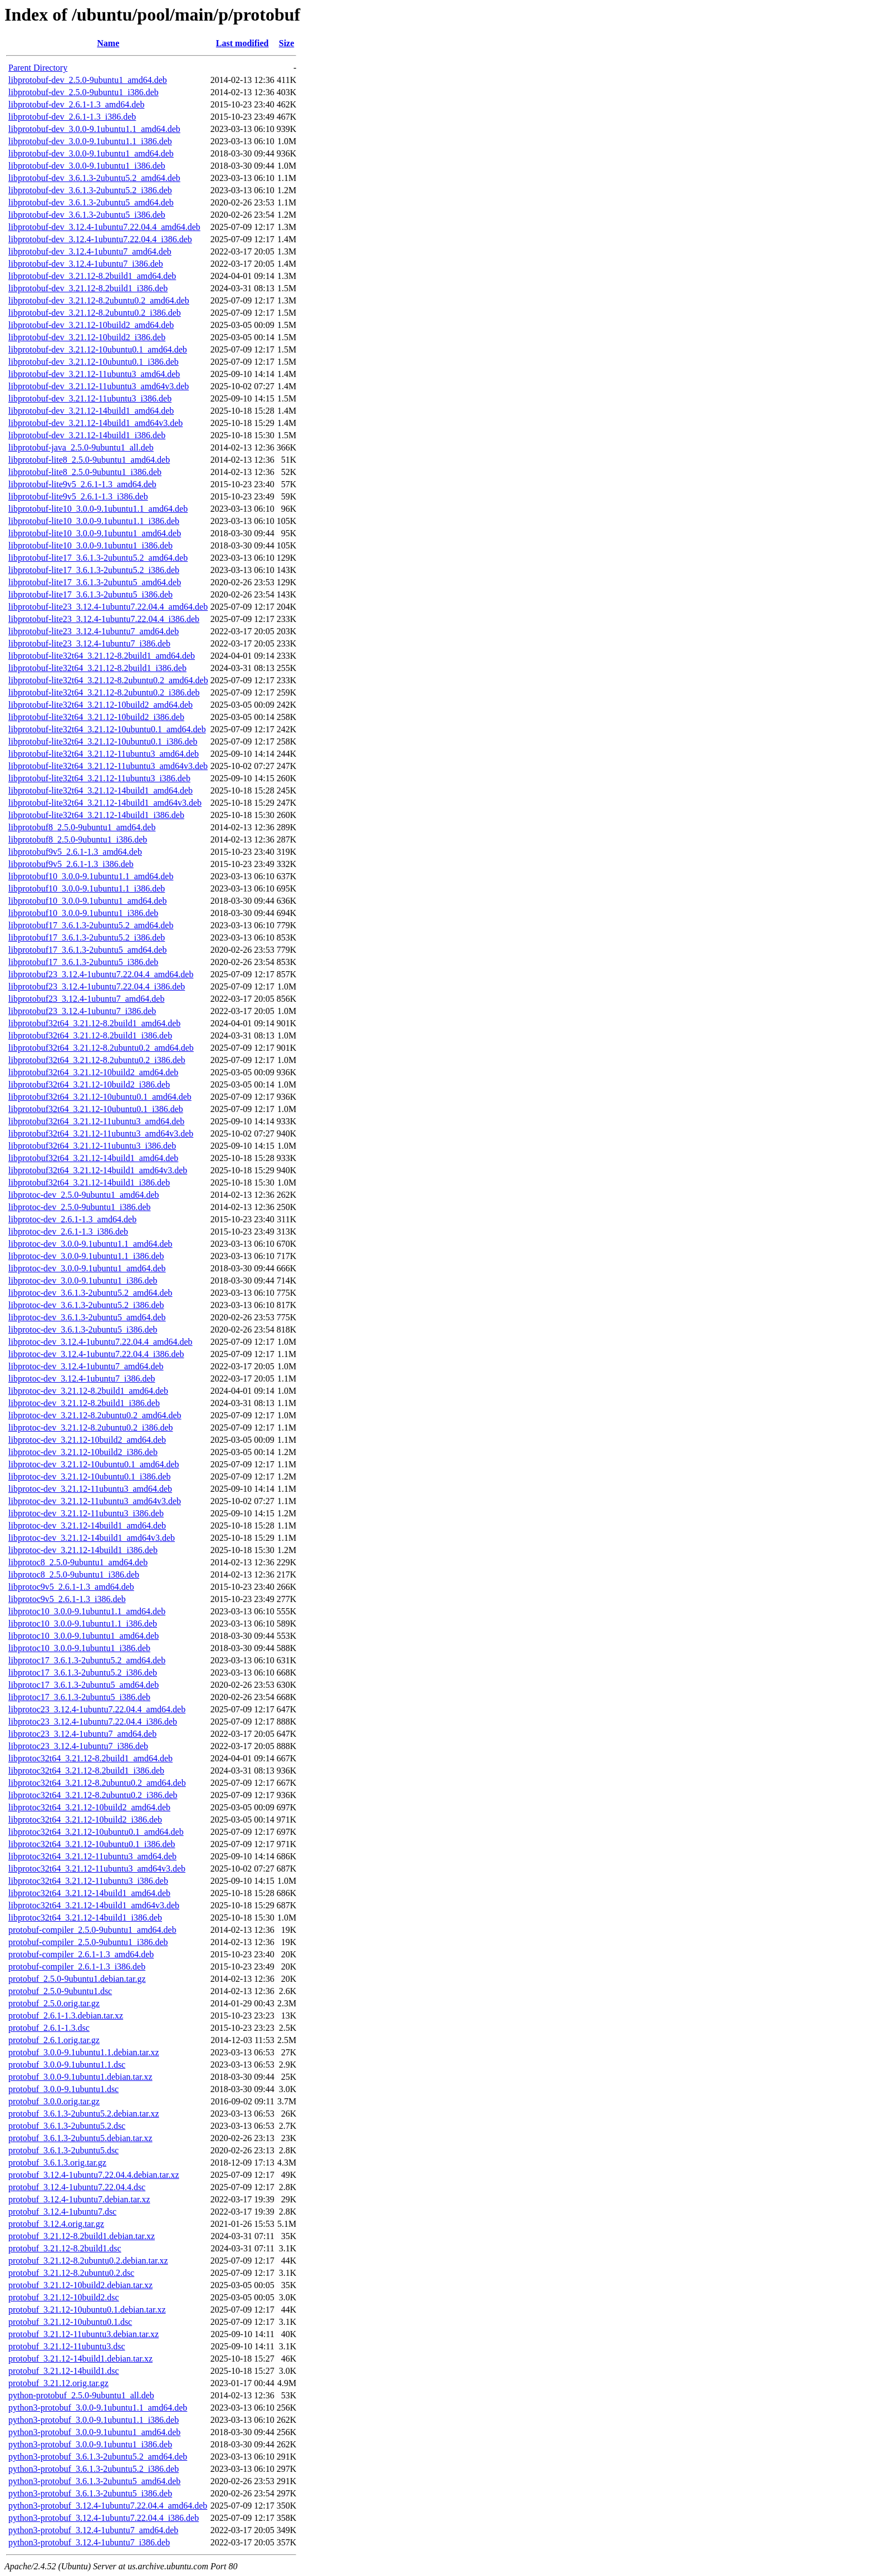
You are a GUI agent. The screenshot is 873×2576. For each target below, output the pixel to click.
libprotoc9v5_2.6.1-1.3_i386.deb (67, 1599)
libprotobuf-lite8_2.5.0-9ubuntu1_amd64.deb (89, 459)
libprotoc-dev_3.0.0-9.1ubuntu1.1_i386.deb (86, 1256)
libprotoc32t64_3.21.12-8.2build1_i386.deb (86, 1770)
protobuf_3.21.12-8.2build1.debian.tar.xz (81, 2236)
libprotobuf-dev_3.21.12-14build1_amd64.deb (91, 410)
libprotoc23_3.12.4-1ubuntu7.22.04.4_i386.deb (92, 1721)
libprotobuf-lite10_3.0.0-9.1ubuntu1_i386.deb (90, 545)
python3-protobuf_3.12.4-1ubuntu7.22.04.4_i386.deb (103, 2518)
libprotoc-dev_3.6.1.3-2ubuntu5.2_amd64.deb (90, 1292)
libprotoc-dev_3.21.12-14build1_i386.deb (83, 1550)
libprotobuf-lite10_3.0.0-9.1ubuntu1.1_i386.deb (93, 521)
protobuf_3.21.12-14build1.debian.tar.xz (80, 2358)
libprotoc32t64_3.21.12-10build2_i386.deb (85, 1819)
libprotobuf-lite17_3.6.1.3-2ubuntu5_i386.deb (90, 594)
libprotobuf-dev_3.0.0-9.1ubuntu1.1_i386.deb (90, 141)
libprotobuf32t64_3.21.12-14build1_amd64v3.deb (97, 1170)
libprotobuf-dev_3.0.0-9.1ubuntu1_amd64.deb (91, 153)
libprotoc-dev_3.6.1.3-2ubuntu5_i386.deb (83, 1329)
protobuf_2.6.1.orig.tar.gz (54, 2040)
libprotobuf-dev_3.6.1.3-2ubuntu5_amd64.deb (91, 202)
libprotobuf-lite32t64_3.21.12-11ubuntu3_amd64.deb (103, 753)
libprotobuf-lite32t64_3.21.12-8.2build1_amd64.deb (101, 655)
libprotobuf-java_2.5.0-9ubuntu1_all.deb (81, 447)
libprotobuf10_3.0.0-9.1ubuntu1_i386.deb (83, 913)
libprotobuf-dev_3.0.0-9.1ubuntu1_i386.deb (86, 165)
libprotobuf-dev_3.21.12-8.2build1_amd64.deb (92, 276)
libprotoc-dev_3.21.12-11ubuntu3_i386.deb (86, 1513)
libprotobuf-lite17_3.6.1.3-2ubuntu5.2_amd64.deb (98, 557)
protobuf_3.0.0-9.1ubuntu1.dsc (63, 2089)
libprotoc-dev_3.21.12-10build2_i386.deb (83, 1452)
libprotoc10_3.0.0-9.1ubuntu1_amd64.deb (83, 1635)
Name (108, 43)
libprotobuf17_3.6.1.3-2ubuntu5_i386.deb (83, 962)
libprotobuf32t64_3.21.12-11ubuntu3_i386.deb (92, 1145)
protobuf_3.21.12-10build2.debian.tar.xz (80, 2285)
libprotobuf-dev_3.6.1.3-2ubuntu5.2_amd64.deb (94, 178)
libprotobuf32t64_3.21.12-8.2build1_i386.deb (90, 1035)
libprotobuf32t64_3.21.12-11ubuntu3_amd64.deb (96, 1121)
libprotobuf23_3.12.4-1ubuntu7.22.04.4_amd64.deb (100, 974)
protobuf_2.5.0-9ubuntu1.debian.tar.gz (77, 1979)
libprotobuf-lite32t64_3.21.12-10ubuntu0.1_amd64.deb (107, 729)
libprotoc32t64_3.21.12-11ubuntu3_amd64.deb (92, 1856)
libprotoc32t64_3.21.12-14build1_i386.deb (85, 1917)
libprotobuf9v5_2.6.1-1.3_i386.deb (71, 864)
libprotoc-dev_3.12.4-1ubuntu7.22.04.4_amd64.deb (100, 1341)
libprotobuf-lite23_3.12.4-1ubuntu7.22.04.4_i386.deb (103, 619)
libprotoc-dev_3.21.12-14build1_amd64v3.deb (91, 1537)
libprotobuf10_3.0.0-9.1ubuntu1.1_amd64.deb (90, 876)
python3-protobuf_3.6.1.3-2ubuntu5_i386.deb (90, 2493)
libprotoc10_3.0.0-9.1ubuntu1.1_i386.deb (82, 1623)
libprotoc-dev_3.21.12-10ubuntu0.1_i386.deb (89, 1476)
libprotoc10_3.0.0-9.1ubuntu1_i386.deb (79, 1648)
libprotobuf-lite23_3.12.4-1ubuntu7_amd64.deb (93, 631)
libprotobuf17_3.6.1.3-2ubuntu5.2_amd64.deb (90, 925)
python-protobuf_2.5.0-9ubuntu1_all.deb (81, 2395)
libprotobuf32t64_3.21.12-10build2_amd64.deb (93, 1072)
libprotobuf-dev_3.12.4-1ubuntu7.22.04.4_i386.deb (100, 239)
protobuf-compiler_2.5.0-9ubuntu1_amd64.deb (92, 1930)
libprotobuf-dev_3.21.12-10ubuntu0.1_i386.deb (93, 361)
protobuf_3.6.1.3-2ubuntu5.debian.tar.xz (80, 2138)
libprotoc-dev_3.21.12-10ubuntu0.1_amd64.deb (93, 1464)
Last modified (242, 43)
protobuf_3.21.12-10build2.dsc (63, 2297)
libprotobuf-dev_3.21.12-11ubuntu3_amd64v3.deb (98, 386)
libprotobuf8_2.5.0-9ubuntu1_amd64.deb (81, 827)
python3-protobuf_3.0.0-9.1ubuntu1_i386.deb (90, 2444)
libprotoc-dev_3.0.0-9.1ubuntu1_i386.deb (83, 1280)
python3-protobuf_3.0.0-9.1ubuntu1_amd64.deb (94, 2432)
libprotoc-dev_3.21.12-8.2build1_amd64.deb (88, 1390)
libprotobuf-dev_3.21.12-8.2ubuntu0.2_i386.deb (94, 312)
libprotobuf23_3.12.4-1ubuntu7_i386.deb (82, 1011)
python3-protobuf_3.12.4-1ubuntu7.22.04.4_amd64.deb (107, 2505)
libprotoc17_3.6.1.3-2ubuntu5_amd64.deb (83, 1684)
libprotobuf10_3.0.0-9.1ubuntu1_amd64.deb (87, 900)
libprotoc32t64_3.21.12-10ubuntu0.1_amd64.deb (96, 1831)
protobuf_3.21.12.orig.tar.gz (58, 2383)
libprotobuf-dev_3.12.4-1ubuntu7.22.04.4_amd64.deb (104, 227)
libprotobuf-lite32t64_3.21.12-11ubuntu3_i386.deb (99, 778)
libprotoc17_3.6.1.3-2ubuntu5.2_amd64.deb (86, 1660)
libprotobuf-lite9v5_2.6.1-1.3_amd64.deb (82, 484)
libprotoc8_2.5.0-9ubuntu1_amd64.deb (78, 1562)
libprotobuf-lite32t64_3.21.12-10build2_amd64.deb (100, 704)
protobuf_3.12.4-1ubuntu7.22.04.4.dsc (76, 2187)
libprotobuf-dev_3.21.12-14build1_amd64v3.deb (95, 423)
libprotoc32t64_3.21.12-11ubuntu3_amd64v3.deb (96, 1868)
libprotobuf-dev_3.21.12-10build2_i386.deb (86, 337)
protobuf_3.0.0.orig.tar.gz (54, 2101)
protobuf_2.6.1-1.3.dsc (49, 2028)
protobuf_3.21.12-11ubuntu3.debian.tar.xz (83, 2334)
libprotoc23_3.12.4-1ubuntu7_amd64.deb (82, 1733)
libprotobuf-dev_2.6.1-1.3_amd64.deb (76, 104)
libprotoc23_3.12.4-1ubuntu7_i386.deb (78, 1746)
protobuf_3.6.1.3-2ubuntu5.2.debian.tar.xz (83, 2113)
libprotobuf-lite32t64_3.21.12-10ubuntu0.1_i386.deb (103, 741)
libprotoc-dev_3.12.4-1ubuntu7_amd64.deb (86, 1366)
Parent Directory (37, 67)
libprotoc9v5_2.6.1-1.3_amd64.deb (71, 1586)
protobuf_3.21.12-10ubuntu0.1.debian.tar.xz (87, 2309)
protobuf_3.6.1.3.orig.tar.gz (57, 2162)
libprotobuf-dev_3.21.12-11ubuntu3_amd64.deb (94, 374)
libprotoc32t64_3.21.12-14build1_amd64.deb (89, 1893)
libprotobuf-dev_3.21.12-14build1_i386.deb (86, 435)
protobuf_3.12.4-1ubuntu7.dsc (62, 2211)
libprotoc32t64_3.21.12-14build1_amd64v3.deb (93, 1905)
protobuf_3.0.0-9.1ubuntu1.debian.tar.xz (80, 2077)
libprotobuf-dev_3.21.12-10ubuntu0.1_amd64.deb (97, 349)
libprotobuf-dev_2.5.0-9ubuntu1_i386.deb (83, 92)
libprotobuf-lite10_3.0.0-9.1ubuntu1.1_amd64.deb (98, 508)
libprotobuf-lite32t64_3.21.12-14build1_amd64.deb (100, 790)
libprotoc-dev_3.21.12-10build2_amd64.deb (87, 1439)
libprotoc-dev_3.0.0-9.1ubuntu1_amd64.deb (87, 1268)
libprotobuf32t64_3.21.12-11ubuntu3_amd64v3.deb (100, 1133)
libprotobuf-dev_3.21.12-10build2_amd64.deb (91, 325)
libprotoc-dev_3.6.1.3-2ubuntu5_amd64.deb (87, 1317)
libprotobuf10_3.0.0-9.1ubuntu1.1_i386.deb (86, 888)
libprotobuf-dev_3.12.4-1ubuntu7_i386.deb (85, 263)
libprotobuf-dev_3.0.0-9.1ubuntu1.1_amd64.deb (94, 129)
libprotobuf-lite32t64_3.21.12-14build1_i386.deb (96, 815)
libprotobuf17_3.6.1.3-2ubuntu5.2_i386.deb (86, 937)
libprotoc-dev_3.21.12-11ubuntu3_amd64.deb (90, 1488)
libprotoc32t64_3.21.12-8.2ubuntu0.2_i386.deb (93, 1795)
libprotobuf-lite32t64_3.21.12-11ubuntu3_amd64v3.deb (108, 766)
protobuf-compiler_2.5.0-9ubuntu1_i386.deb (88, 1942)
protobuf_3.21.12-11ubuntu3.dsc (66, 2346)
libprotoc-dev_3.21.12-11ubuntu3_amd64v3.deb (94, 1501)
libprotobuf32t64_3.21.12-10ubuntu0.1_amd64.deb (100, 1096)
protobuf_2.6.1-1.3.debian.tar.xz (65, 2015)
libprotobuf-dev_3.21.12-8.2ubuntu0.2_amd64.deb (98, 300)
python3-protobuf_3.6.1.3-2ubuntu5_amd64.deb (94, 2481)
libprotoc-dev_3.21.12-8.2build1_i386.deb (84, 1403)
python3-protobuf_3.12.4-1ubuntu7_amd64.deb (93, 2530)
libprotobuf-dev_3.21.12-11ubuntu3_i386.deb (89, 398)
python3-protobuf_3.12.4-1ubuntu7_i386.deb (89, 2542)
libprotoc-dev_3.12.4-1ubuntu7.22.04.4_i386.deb (96, 1354)
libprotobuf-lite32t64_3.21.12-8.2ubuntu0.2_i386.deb (104, 692)
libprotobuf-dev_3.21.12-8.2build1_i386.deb (88, 288)
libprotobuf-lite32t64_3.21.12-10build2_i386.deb (96, 717)
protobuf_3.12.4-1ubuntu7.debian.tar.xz (79, 2199)
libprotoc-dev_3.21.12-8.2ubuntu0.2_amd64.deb (95, 1415)
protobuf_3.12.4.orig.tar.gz (56, 2224)
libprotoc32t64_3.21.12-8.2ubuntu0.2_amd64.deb (97, 1782)
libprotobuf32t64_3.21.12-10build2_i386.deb (89, 1084)
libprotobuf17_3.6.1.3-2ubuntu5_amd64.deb (87, 949)
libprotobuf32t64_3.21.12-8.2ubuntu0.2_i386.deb (96, 1060)
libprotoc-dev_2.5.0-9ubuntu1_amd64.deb (83, 1194)
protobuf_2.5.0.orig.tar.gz (54, 2003)
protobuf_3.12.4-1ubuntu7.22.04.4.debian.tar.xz (93, 2175)
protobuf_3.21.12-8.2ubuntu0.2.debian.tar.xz (88, 2260)
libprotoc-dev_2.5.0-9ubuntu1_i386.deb (79, 1207)
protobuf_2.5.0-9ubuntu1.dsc (60, 1991)
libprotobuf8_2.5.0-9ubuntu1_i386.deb (77, 839)
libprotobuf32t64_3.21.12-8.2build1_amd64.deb (94, 1023)
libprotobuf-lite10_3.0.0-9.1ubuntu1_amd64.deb (94, 533)
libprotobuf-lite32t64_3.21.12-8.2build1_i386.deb (97, 668)
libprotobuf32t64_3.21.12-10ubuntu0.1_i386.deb (95, 1109)
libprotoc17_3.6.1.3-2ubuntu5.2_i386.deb (82, 1672)
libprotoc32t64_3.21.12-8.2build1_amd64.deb (90, 1758)
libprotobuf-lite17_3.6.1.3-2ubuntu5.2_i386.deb (93, 570)
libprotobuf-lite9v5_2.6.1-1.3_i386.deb (78, 496)
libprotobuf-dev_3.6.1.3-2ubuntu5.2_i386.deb (90, 190)
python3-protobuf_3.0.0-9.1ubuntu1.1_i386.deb (93, 2420)
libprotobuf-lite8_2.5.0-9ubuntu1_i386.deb (84, 472)
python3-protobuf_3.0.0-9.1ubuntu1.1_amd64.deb (97, 2407)
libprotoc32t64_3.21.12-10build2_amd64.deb (89, 1807)
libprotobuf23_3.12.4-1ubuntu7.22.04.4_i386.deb (96, 986)
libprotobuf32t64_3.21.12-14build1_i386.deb (89, 1182)
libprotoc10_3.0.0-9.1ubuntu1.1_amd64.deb (86, 1611)
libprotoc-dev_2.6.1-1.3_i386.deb (68, 1231)
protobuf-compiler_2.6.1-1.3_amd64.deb (81, 1954)
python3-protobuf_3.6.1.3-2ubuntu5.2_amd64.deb (97, 2456)
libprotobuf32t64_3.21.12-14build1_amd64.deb (93, 1158)
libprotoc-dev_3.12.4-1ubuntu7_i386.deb (81, 1378)
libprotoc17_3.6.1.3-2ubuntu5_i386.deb (79, 1697)
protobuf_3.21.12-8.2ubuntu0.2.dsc (71, 2273)
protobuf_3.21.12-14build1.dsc (63, 2371)
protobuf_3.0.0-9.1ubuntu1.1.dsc (66, 2064)
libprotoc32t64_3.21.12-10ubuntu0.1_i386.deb (91, 1844)
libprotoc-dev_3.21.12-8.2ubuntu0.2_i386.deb (90, 1427)
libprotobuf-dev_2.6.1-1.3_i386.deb (72, 116)
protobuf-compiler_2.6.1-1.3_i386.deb (76, 1966)
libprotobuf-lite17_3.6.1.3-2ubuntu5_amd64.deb (94, 582)
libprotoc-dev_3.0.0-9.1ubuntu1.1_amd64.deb (90, 1243)
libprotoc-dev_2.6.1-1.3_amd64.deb (72, 1219)
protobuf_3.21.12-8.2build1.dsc (64, 2248)
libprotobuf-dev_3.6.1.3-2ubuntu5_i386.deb (86, 214)
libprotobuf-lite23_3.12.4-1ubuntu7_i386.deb (89, 643)
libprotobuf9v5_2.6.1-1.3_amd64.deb (75, 851)
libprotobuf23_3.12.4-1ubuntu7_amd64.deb (86, 998)
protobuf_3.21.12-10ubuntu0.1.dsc (70, 2322)
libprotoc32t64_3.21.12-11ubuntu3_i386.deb (88, 1881)
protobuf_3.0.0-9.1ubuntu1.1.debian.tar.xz (83, 2052)
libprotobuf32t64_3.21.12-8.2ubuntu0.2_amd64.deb (101, 1047)
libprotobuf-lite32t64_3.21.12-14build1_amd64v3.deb (105, 802)
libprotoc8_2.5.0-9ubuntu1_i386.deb (73, 1574)
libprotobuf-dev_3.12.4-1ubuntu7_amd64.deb (89, 251)
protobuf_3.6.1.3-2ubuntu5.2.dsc (66, 2126)
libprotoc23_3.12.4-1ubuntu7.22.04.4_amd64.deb (96, 1709)
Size (287, 43)
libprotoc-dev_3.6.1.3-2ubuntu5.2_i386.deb (86, 1305)
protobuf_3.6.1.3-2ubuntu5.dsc (63, 2150)
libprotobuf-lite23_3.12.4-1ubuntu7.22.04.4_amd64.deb (108, 606)
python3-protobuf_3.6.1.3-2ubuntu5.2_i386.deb (93, 2469)
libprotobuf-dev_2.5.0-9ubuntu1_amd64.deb (87, 80)
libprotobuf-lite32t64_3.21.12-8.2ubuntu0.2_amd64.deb (108, 680)
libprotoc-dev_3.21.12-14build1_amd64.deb (87, 1525)
